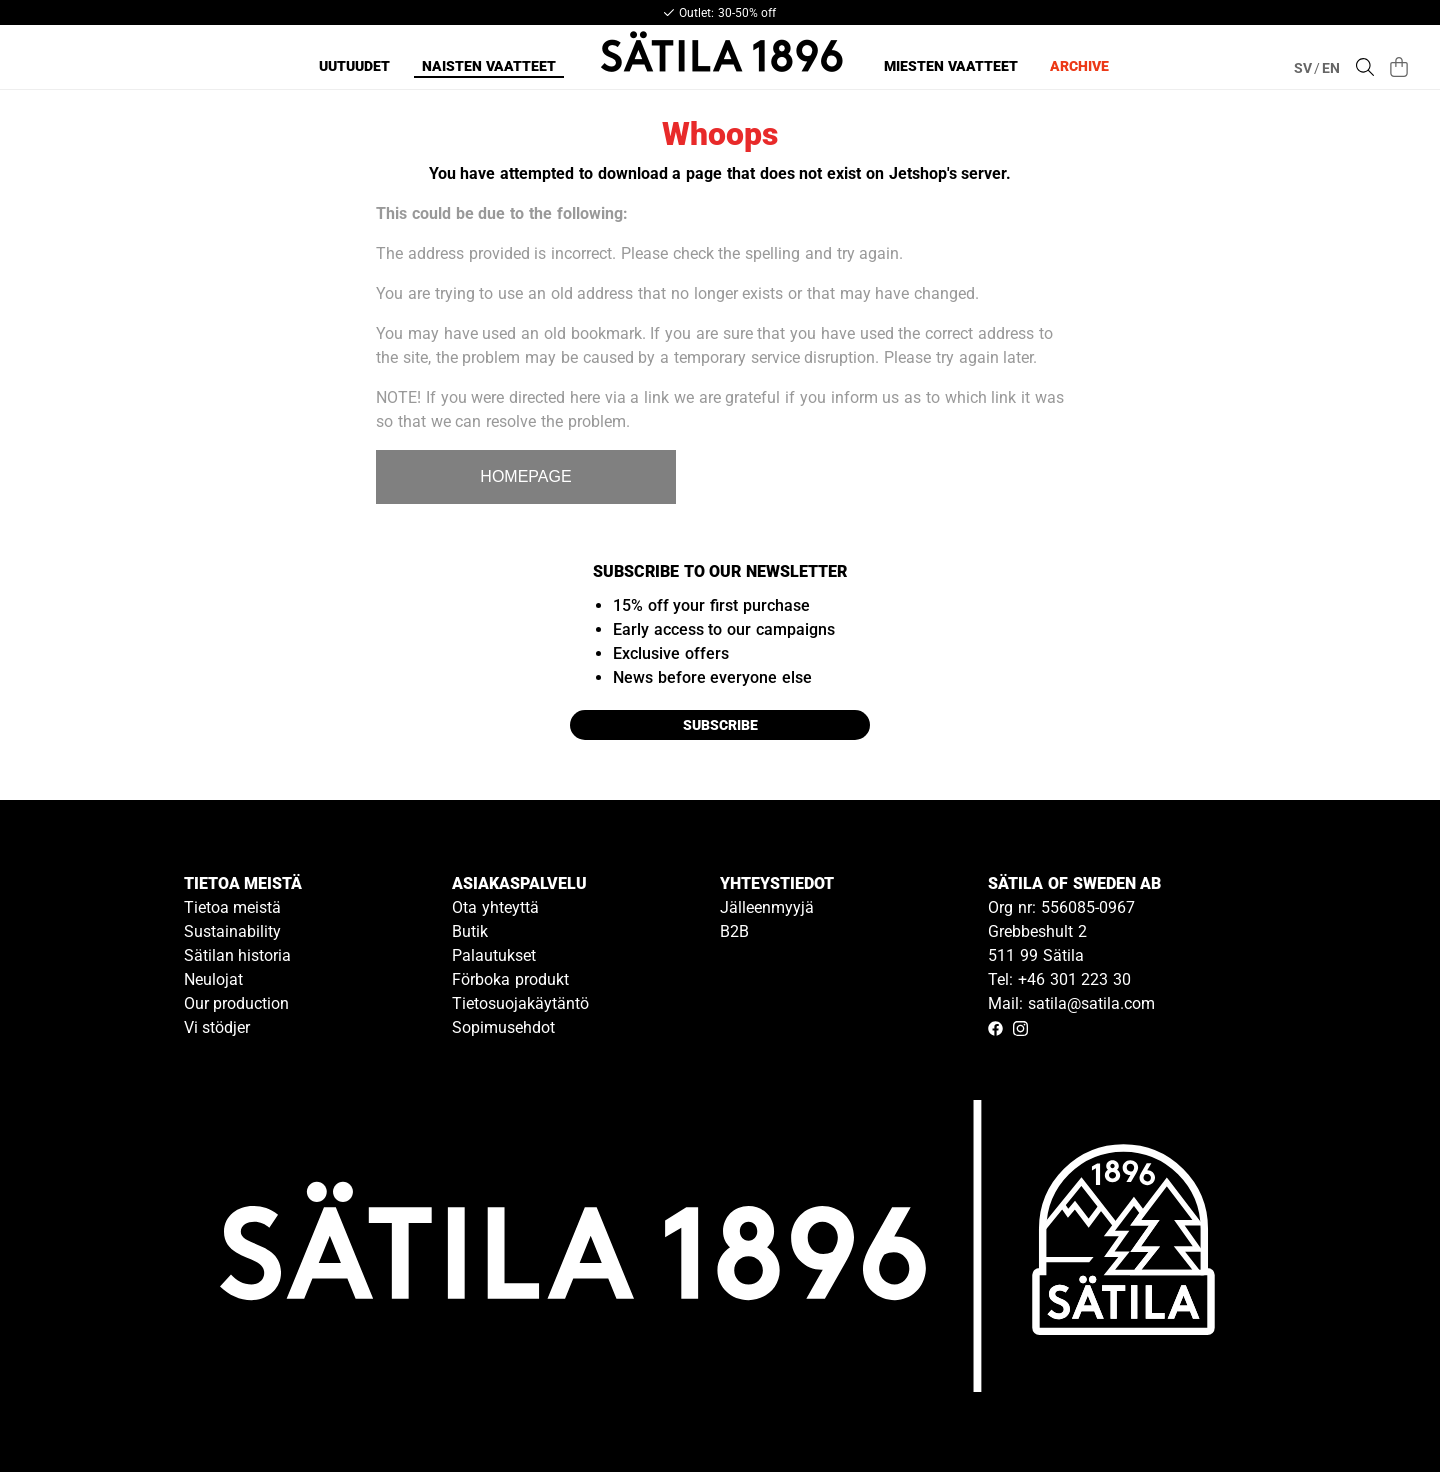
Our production (237, 1003)
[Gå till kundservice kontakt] (1378, 1410)
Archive (1079, 66)
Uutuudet (354, 66)
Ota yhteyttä (495, 907)
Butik (470, 931)
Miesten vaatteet (951, 66)
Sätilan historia (238, 955)
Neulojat (213, 979)
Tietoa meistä (233, 907)
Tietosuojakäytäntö (520, 1003)
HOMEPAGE (525, 476)
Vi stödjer (217, 1027)
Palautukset (494, 955)
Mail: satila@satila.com (1071, 1003)
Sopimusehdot (503, 1027)
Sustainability (232, 931)
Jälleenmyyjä (767, 907)
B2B (734, 931)
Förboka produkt (510, 979)
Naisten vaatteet (489, 66)
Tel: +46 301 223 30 (1059, 979)
